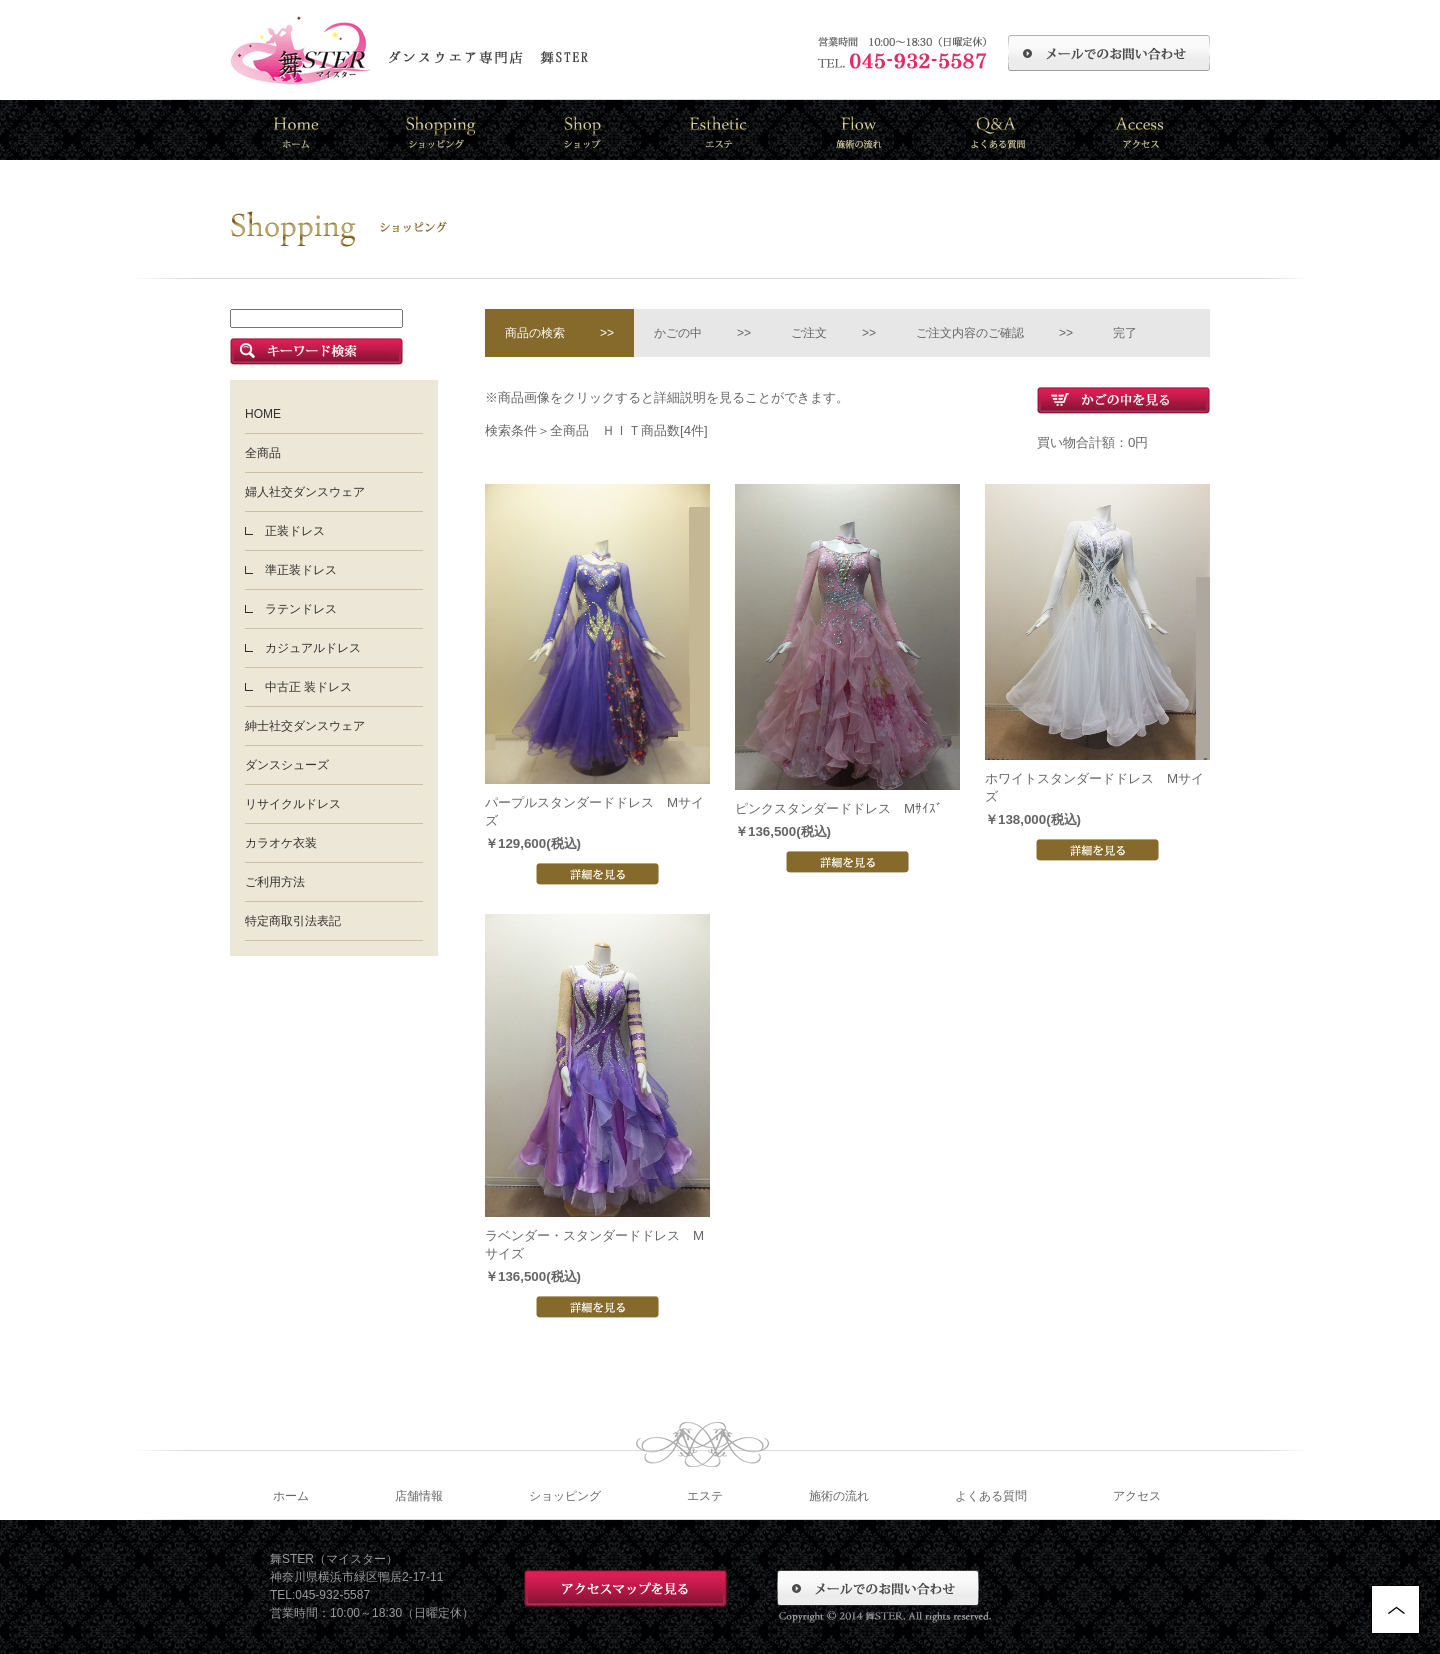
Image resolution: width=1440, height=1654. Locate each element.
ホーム (291, 1496)
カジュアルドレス (313, 648)
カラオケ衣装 (281, 843)
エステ (705, 1496)
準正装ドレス (301, 570)
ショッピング (565, 1496)
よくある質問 (991, 1496)
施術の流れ (839, 1496)
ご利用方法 (275, 882)
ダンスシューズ (287, 765)
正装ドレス (295, 531)
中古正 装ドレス (308, 687)
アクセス (1137, 1496)
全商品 (263, 453)
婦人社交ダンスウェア (305, 492)
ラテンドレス (301, 609)
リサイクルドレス (293, 804)
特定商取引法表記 (293, 921)
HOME (263, 414)
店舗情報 (419, 1496)
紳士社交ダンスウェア (305, 726)
